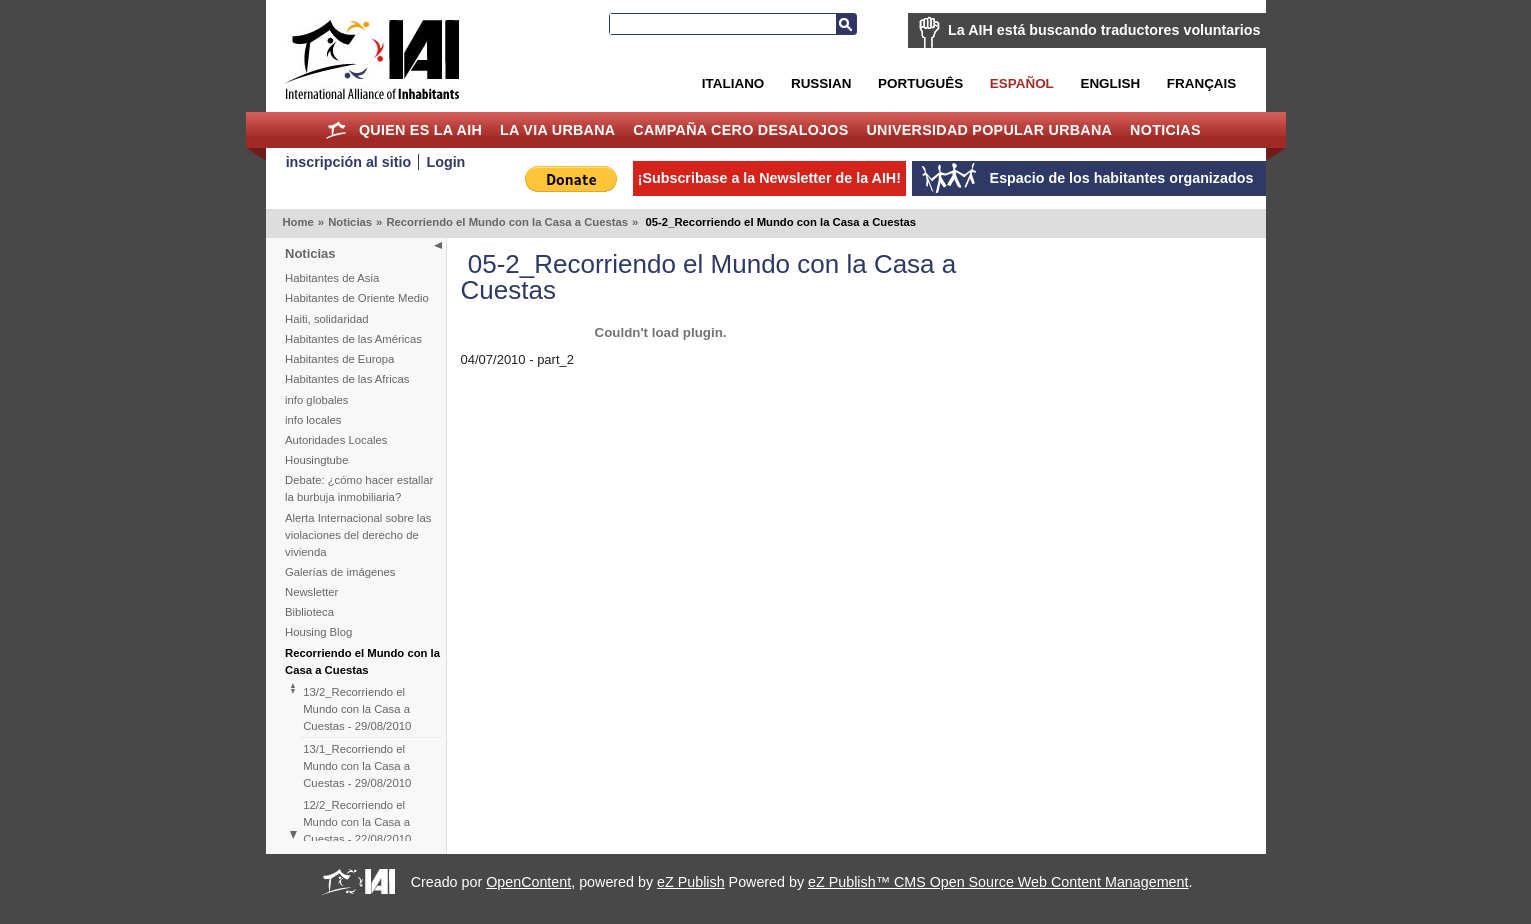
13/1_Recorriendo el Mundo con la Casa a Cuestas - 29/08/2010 (357, 766)
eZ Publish (691, 882)
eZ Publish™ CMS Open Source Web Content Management (998, 882)
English (1110, 83)
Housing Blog (318, 632)
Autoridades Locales (336, 440)
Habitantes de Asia (332, 278)
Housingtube (316, 460)
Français (1201, 83)
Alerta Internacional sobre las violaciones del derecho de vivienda (358, 535)
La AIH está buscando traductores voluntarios (1104, 30)
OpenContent (528, 882)
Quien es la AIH (420, 130)
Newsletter (311, 592)
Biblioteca (309, 612)
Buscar (846, 24)
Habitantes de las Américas (353, 339)
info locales (313, 420)
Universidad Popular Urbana (989, 130)
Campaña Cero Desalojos (740, 130)
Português (920, 83)
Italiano (733, 83)
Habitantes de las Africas (347, 379)
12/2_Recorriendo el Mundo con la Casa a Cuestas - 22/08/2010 (357, 822)
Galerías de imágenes (340, 572)
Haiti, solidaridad (327, 319)
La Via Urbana (557, 130)
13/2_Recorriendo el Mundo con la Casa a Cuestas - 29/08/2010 (357, 709)
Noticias (1165, 130)
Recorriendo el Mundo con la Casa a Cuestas (507, 222)
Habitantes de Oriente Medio (357, 298)
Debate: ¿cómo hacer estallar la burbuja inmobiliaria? (359, 488)
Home (335, 130)
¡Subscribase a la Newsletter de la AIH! (769, 178)
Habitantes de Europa (339, 359)
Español (1022, 83)
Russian (821, 83)
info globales (316, 400)
